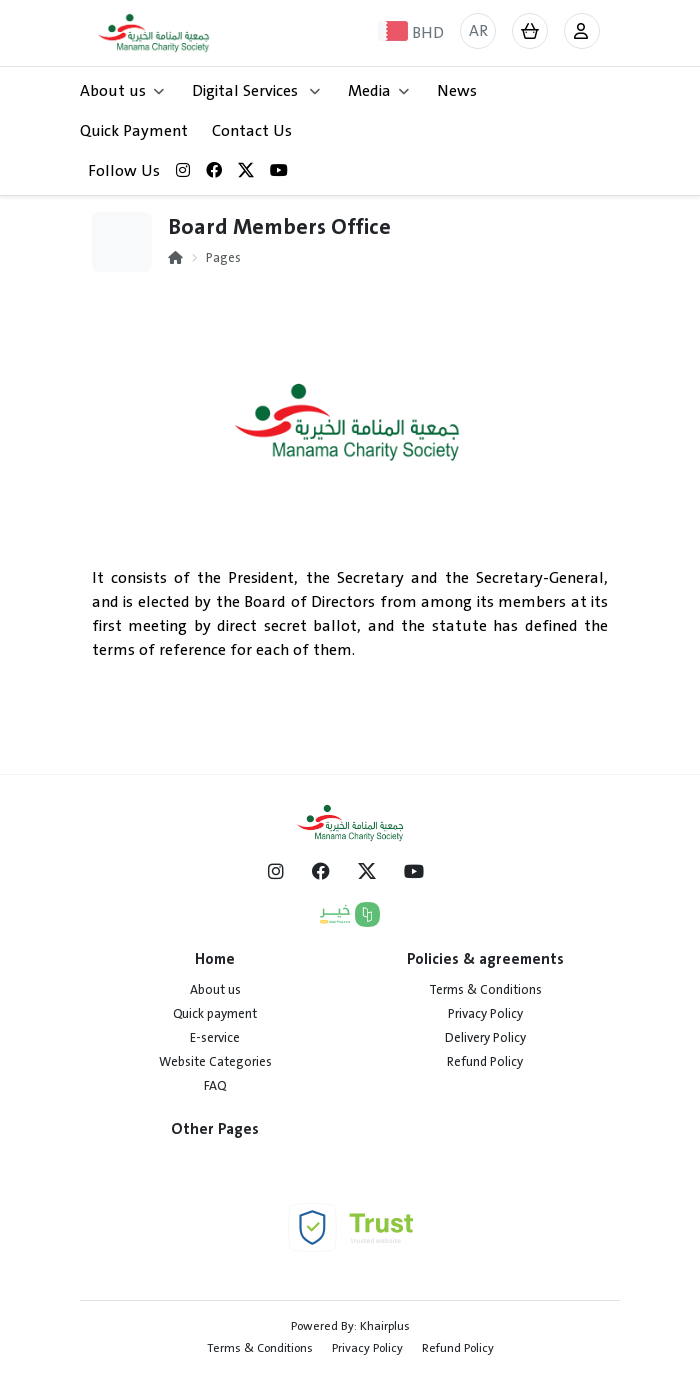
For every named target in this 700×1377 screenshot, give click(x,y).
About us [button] (122, 91)
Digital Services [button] (256, 91)
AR (478, 31)
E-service (215, 1038)
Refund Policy (485, 1062)
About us (215, 990)
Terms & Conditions (485, 990)
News (457, 91)
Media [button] (378, 91)
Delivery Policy (485, 1038)
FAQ (215, 1086)
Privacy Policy (485, 1014)
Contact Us (252, 131)
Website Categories (215, 1062)
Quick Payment (134, 131)
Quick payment (215, 1014)
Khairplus (385, 1326)
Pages (223, 258)
